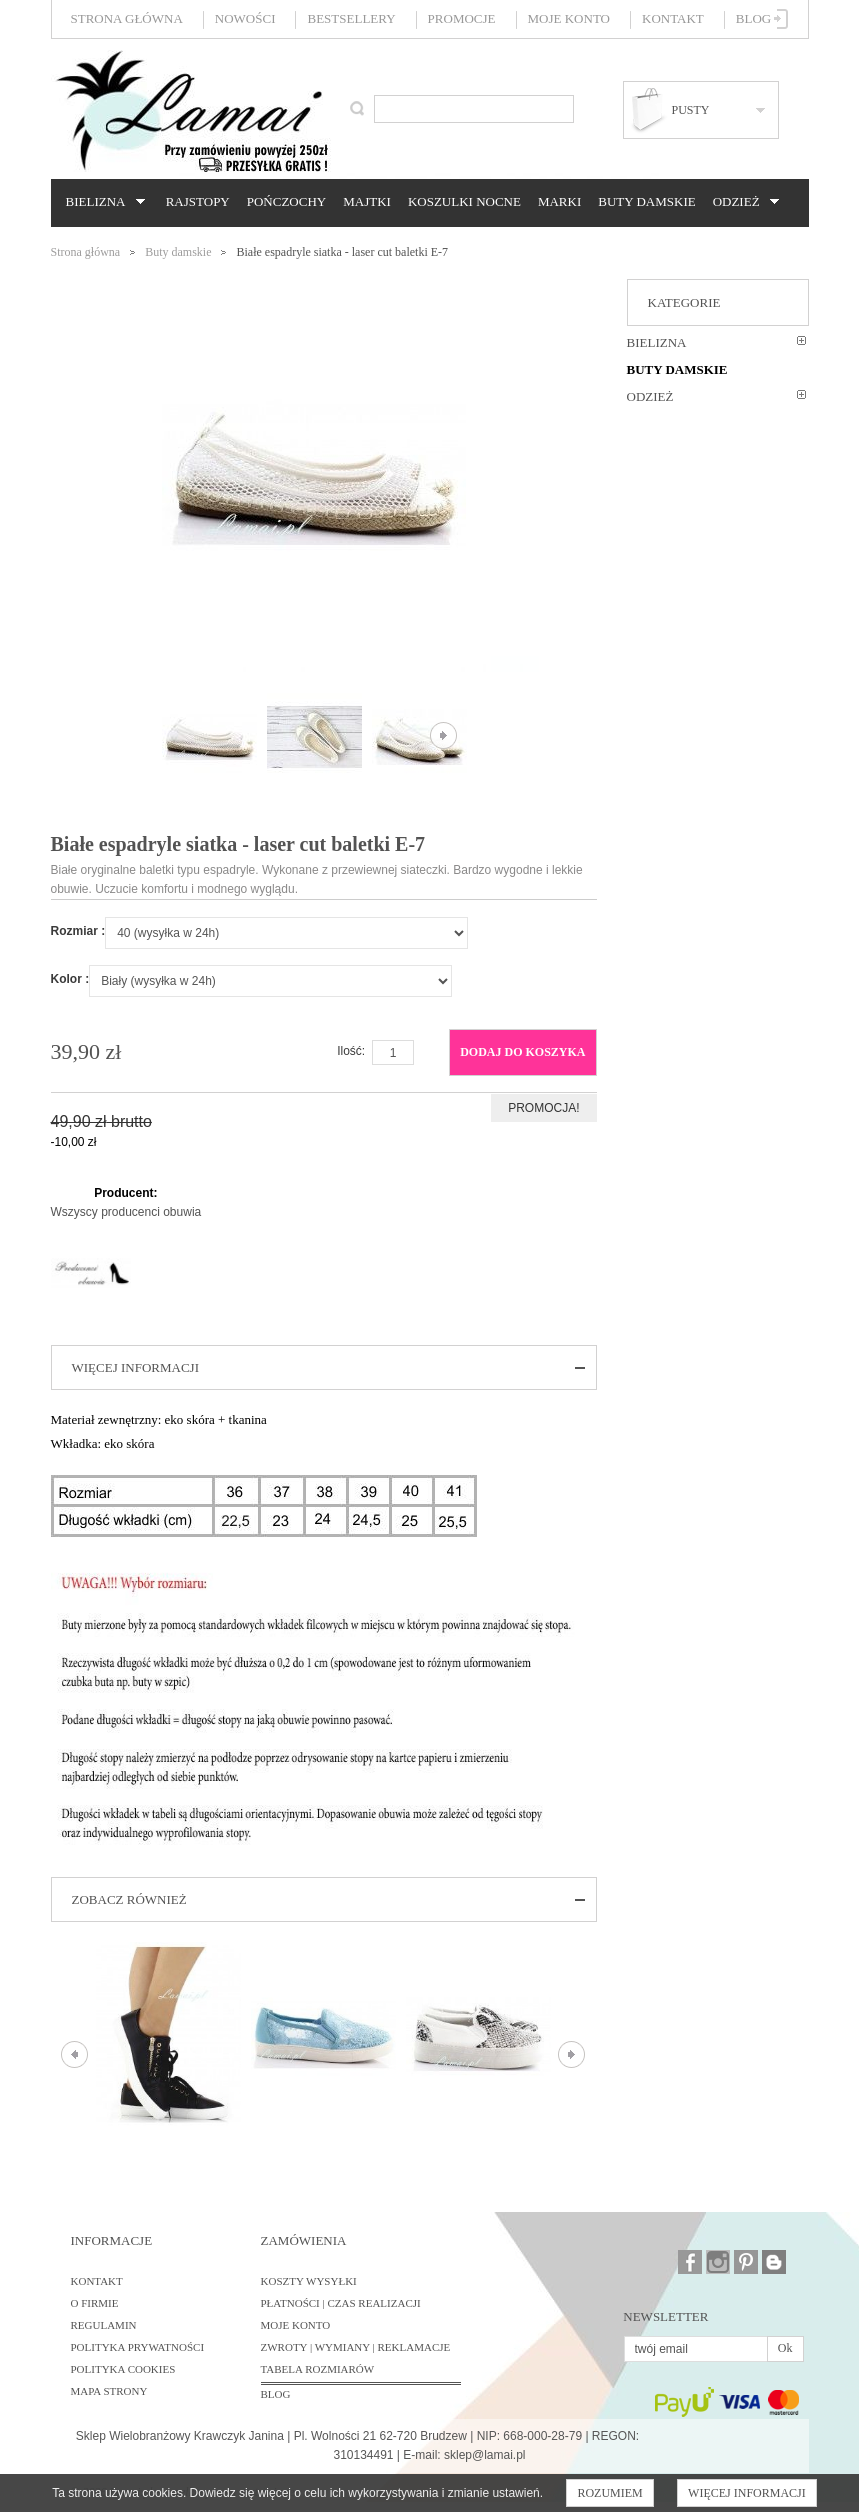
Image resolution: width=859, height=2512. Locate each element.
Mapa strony (109, 2391)
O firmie (95, 2303)
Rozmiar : (78, 931)
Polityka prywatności (138, 2347)
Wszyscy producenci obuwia (126, 1212)
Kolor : (70, 979)
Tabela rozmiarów (318, 2369)
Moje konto (569, 18)
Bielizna (102, 202)
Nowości (245, 18)
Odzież (743, 202)
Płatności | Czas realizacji (341, 2303)
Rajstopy (198, 201)
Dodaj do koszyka (522, 1052)
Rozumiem (609, 2493)
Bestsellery (351, 18)
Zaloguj (781, 19)
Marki (559, 201)
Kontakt (673, 18)
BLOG (276, 2394)
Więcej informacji (747, 2493)
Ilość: (351, 1051)
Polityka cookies (123, 2369)
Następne (443, 735)
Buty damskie (646, 201)
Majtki (367, 201)
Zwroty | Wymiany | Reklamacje (356, 2347)
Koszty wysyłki (309, 2281)
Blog (753, 18)
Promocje (462, 18)
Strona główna (127, 18)
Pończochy (286, 201)
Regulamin (104, 2325)
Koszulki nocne (464, 201)
